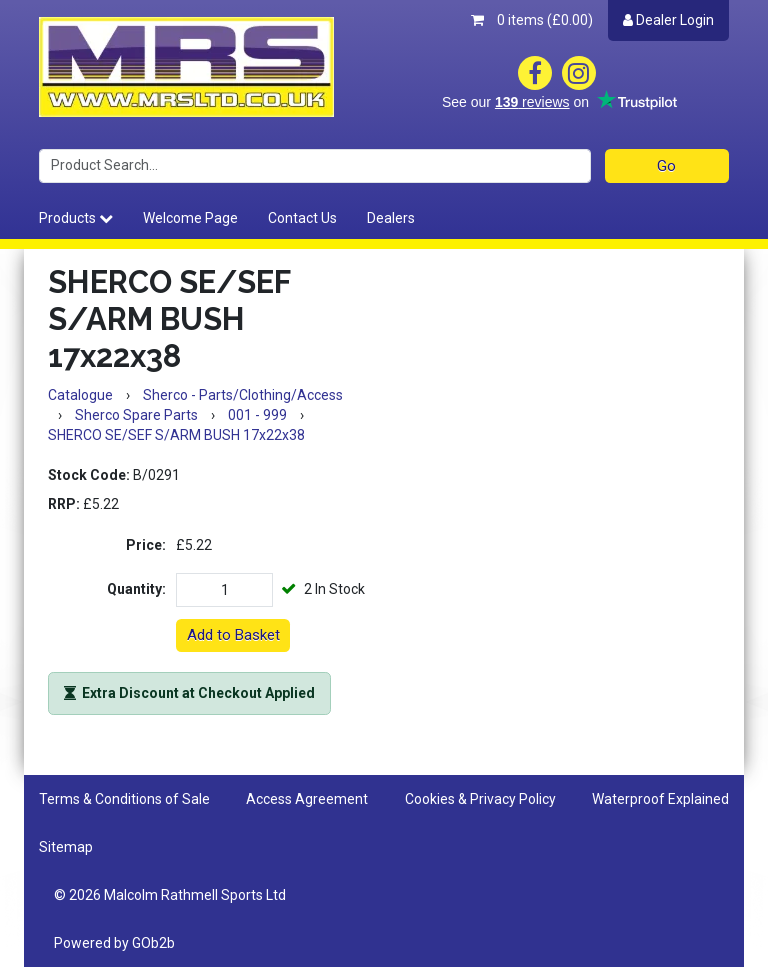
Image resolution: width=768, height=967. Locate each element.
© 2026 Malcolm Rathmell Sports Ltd (170, 895)
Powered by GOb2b (114, 943)
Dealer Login (668, 20)
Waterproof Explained (660, 799)
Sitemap (66, 847)
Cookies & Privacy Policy (480, 799)
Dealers (391, 218)
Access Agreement (307, 799)
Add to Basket (233, 635)
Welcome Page (190, 218)
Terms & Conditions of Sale (124, 799)
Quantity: (136, 589)
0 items (532, 20)
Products (76, 218)
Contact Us (302, 218)
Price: (146, 545)
